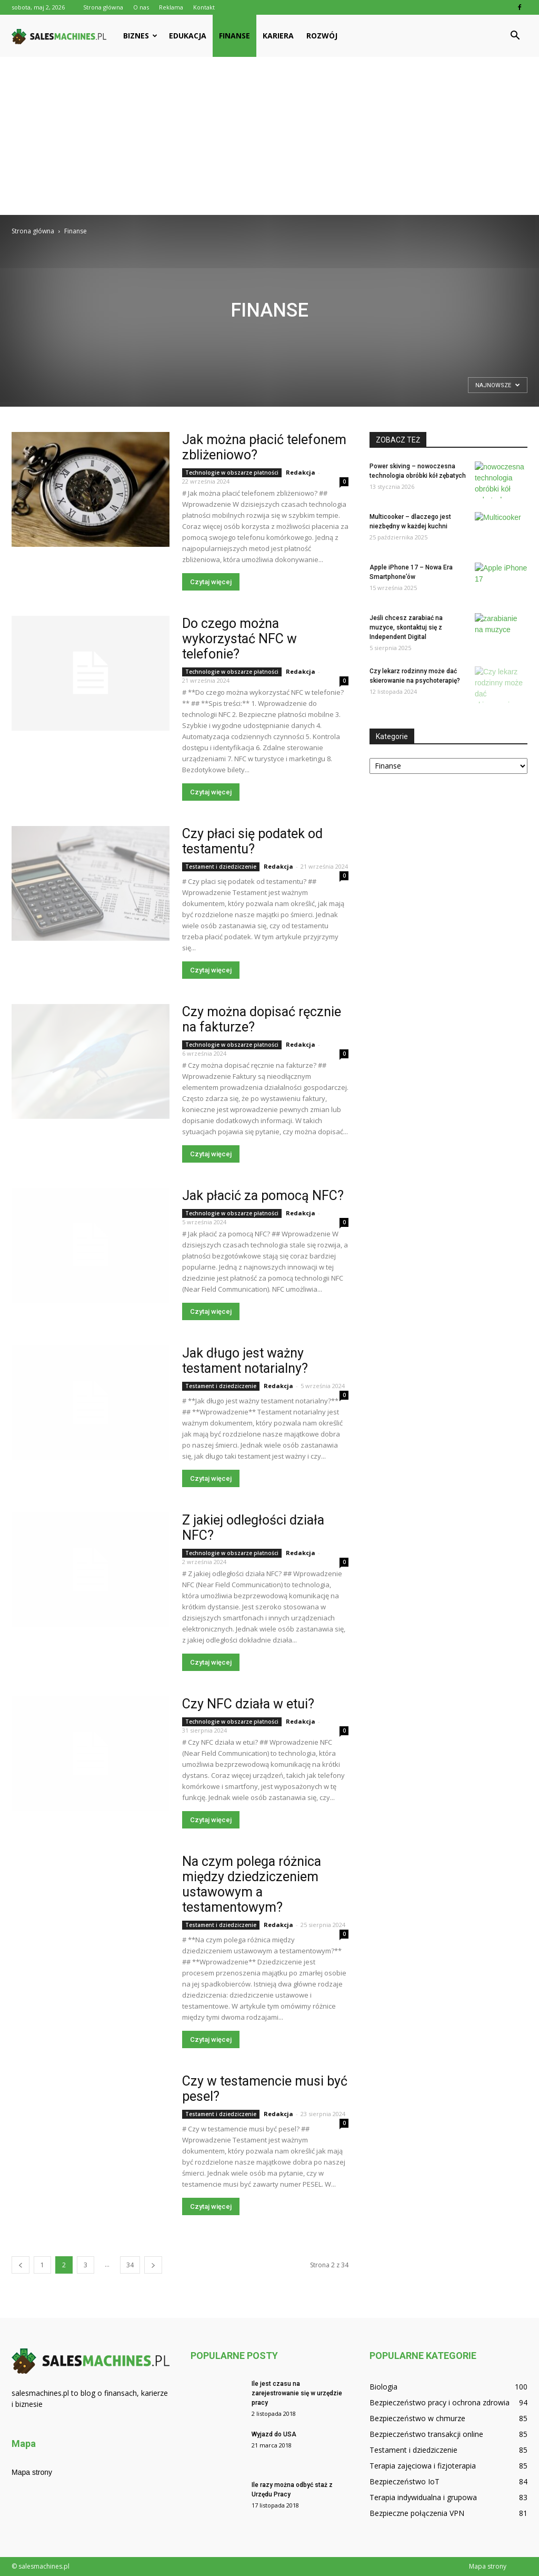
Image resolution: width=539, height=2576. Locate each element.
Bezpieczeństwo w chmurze (417, 2418)
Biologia (383, 2387)
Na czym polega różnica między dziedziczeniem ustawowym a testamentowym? (251, 1884)
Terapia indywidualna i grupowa (423, 2497)
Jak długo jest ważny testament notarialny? (245, 1360)
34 (130, 2264)
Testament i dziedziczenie (220, 866)
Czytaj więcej (211, 582)
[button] (514, 35)
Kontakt (204, 7)
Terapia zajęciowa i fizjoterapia (423, 2466)
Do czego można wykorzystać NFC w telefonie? (239, 639)
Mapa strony (32, 2472)
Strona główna (103, 7)
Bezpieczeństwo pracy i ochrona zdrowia (440, 2402)
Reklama (171, 7)
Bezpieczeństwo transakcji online (426, 2434)
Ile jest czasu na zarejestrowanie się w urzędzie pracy (297, 2393)
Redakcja (300, 472)
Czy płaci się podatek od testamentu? (252, 841)
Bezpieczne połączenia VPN (417, 2513)
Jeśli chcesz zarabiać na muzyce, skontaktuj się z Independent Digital (406, 627)
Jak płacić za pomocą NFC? (263, 1195)
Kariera (278, 36)
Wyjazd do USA (274, 2434)
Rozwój (321, 36)
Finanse (234, 36)
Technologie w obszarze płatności (231, 472)
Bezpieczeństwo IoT (405, 2481)
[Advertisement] (269, 136)
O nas (141, 7)
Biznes (140, 36)
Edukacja (187, 36)
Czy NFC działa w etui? (248, 1704)
